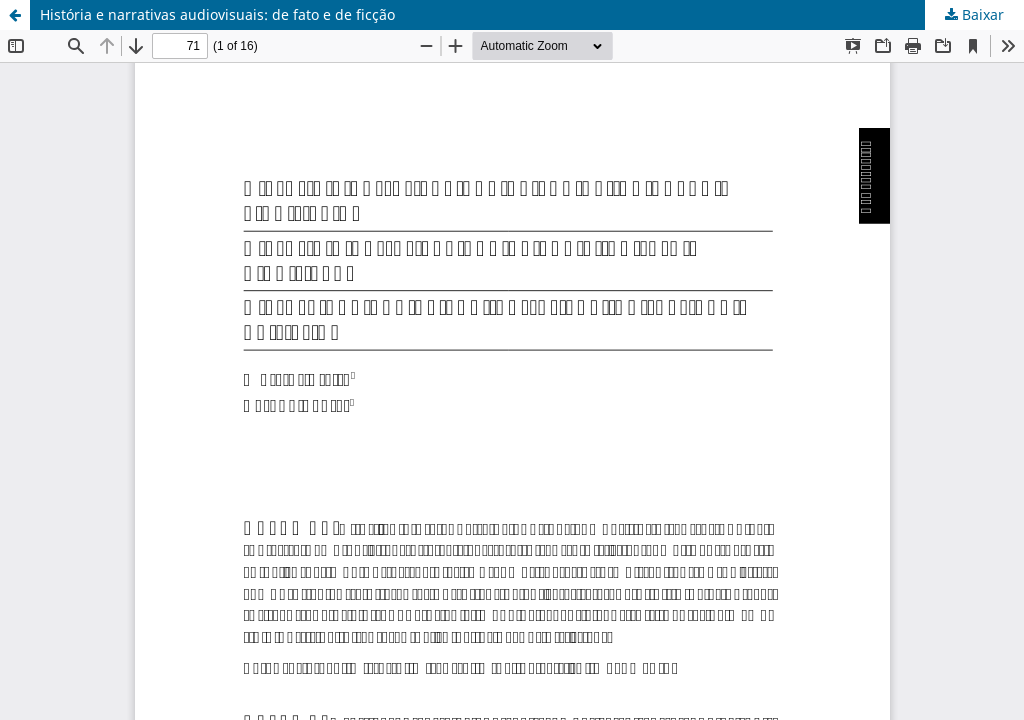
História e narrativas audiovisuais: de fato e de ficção (217, 14)
